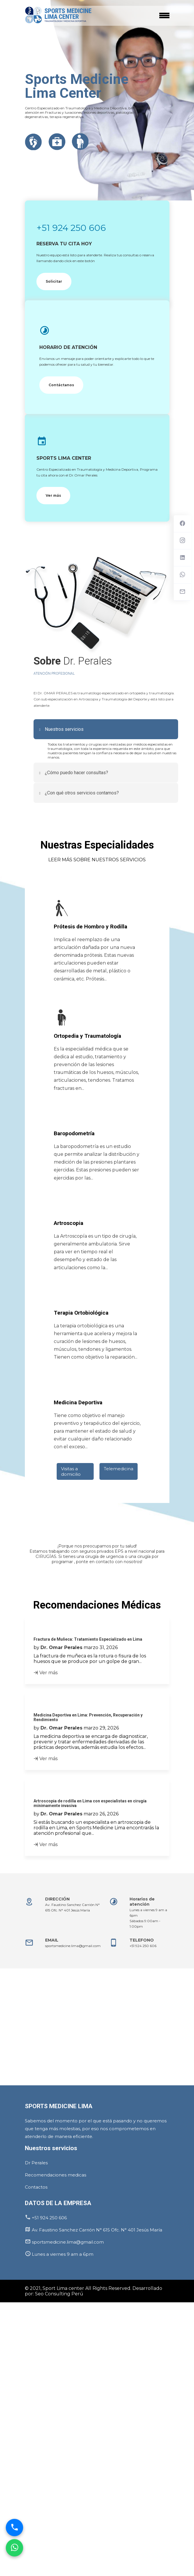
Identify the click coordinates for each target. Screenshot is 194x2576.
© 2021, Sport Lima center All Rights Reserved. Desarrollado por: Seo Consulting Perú (93, 2291)
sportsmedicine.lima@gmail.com (73, 1946)
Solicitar (54, 281)
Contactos (36, 2187)
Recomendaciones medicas (55, 2175)
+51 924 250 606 (71, 227)
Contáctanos (61, 385)
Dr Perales (36, 2162)
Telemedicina (118, 1468)
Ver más (53, 495)
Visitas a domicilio (71, 1471)
